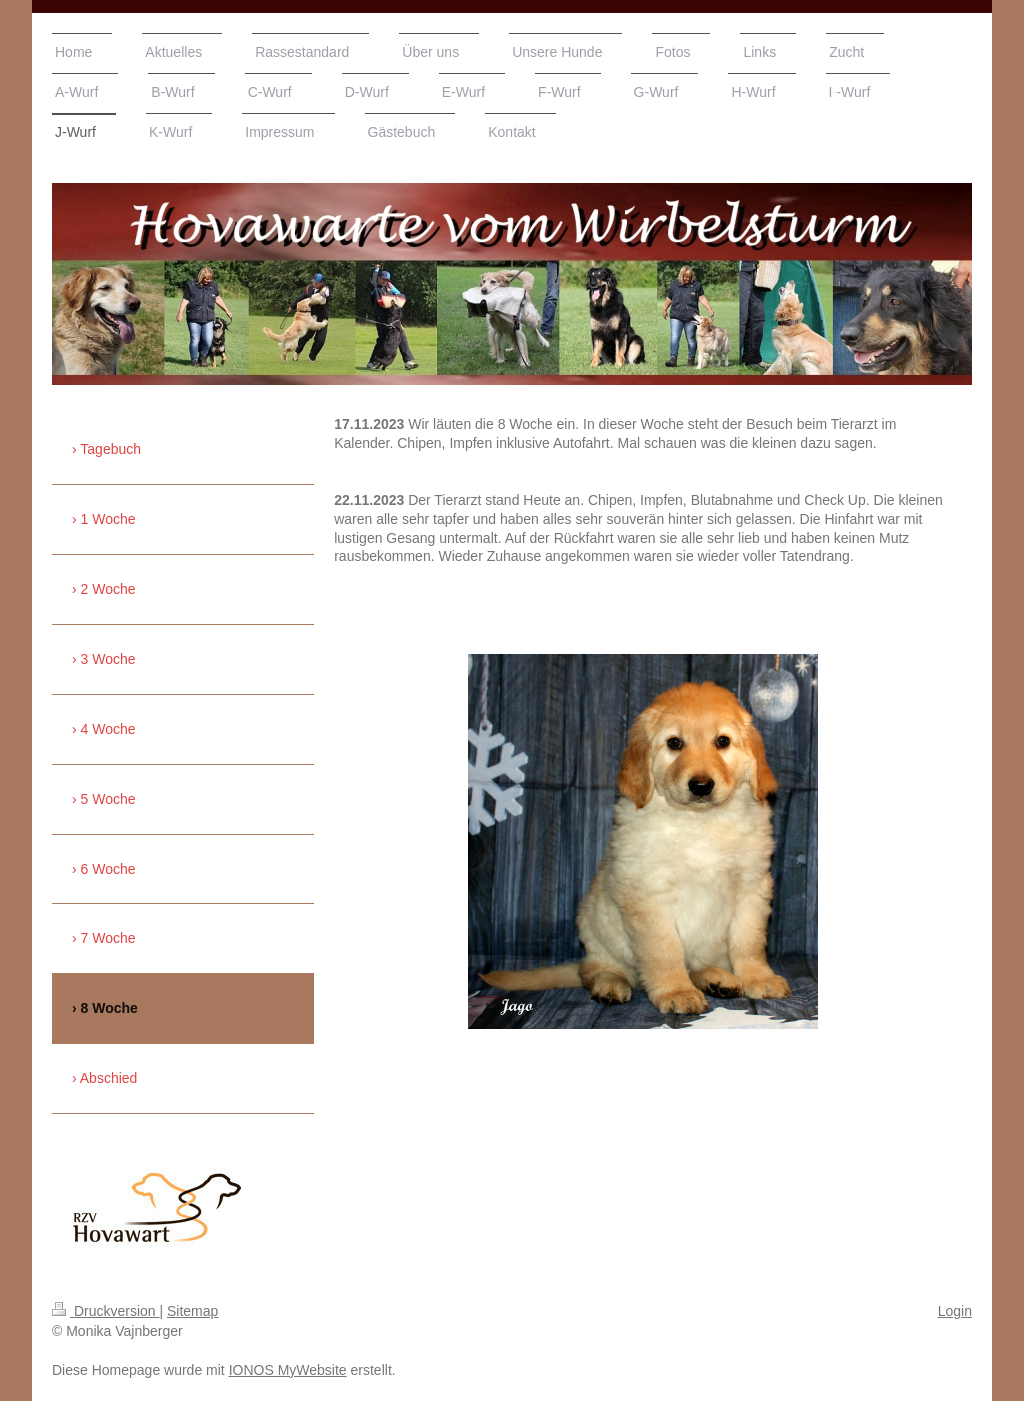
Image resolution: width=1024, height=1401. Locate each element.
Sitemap (192, 1311)
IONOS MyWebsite (288, 1370)
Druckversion (105, 1311)
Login (955, 1311)
